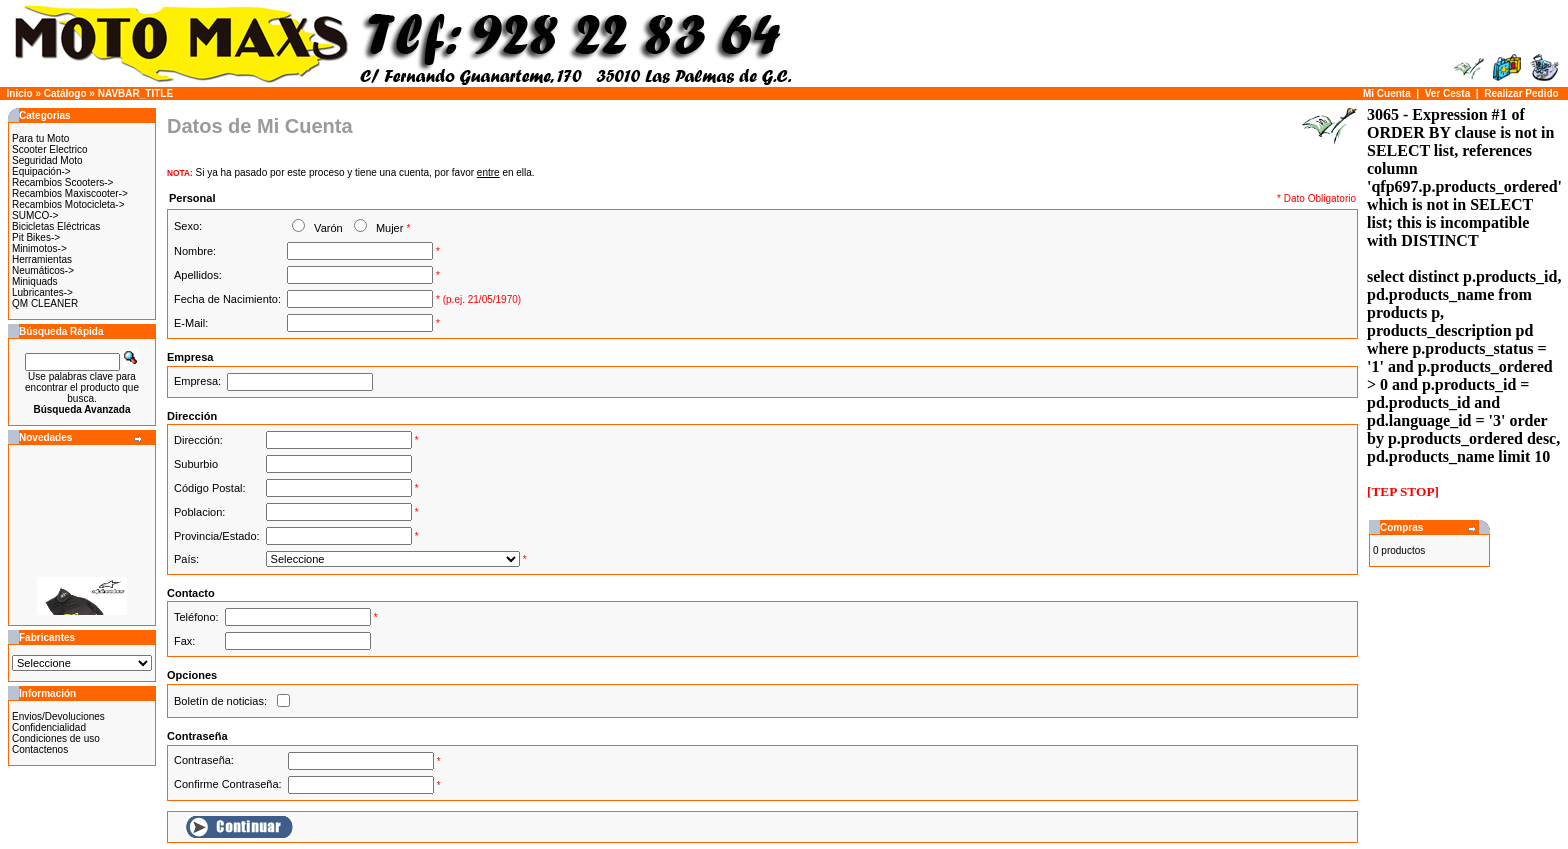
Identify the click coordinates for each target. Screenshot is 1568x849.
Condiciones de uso (56, 738)
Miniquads (35, 281)
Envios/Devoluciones (58, 716)
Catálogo (65, 93)
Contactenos (40, 749)
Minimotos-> (39, 248)
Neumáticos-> (43, 270)
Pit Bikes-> (36, 237)
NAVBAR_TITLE (135, 93)
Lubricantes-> (42, 292)
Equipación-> (41, 171)
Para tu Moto (40, 138)
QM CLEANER (45, 303)
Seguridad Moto (47, 160)
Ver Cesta (1448, 93)
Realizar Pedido (1521, 93)
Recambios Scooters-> (62, 182)
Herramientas (42, 259)
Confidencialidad (49, 727)
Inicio (20, 93)
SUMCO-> (35, 215)
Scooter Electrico (50, 149)
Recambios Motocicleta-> (68, 204)
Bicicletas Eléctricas (56, 226)
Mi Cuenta (1387, 93)
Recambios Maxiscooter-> (70, 193)
